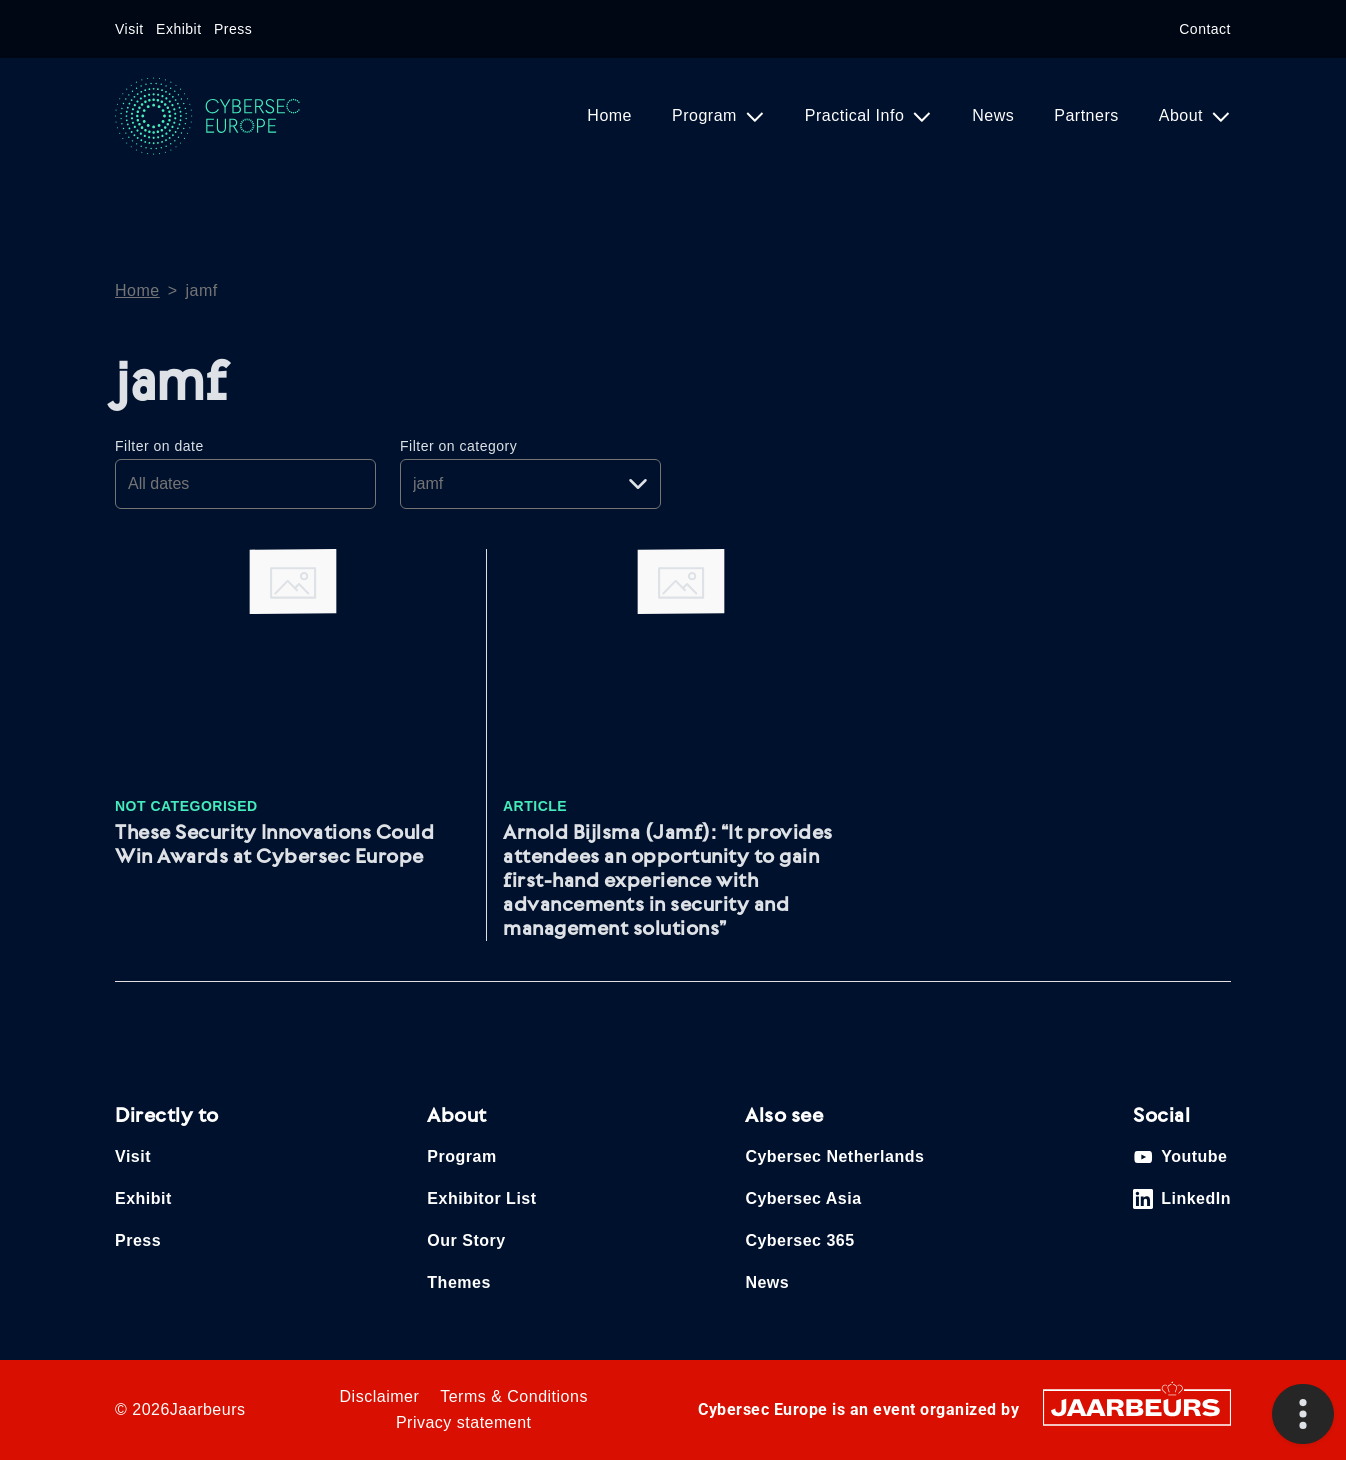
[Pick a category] (530, 484)
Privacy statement (464, 1422)
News (993, 115)
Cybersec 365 (799, 1240)
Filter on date (159, 446)
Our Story (466, 1240)
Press (233, 29)
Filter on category (458, 446)
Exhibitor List (481, 1198)
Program (707, 115)
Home (609, 115)
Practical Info (857, 115)
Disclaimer (380, 1396)
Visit (129, 29)
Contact (1205, 29)
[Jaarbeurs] (1137, 1406)
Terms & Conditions (514, 1396)
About (1183, 115)
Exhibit (179, 29)
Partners (1086, 115)
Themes (458, 1282)
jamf (202, 290)
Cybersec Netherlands (834, 1156)
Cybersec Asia (803, 1198)
